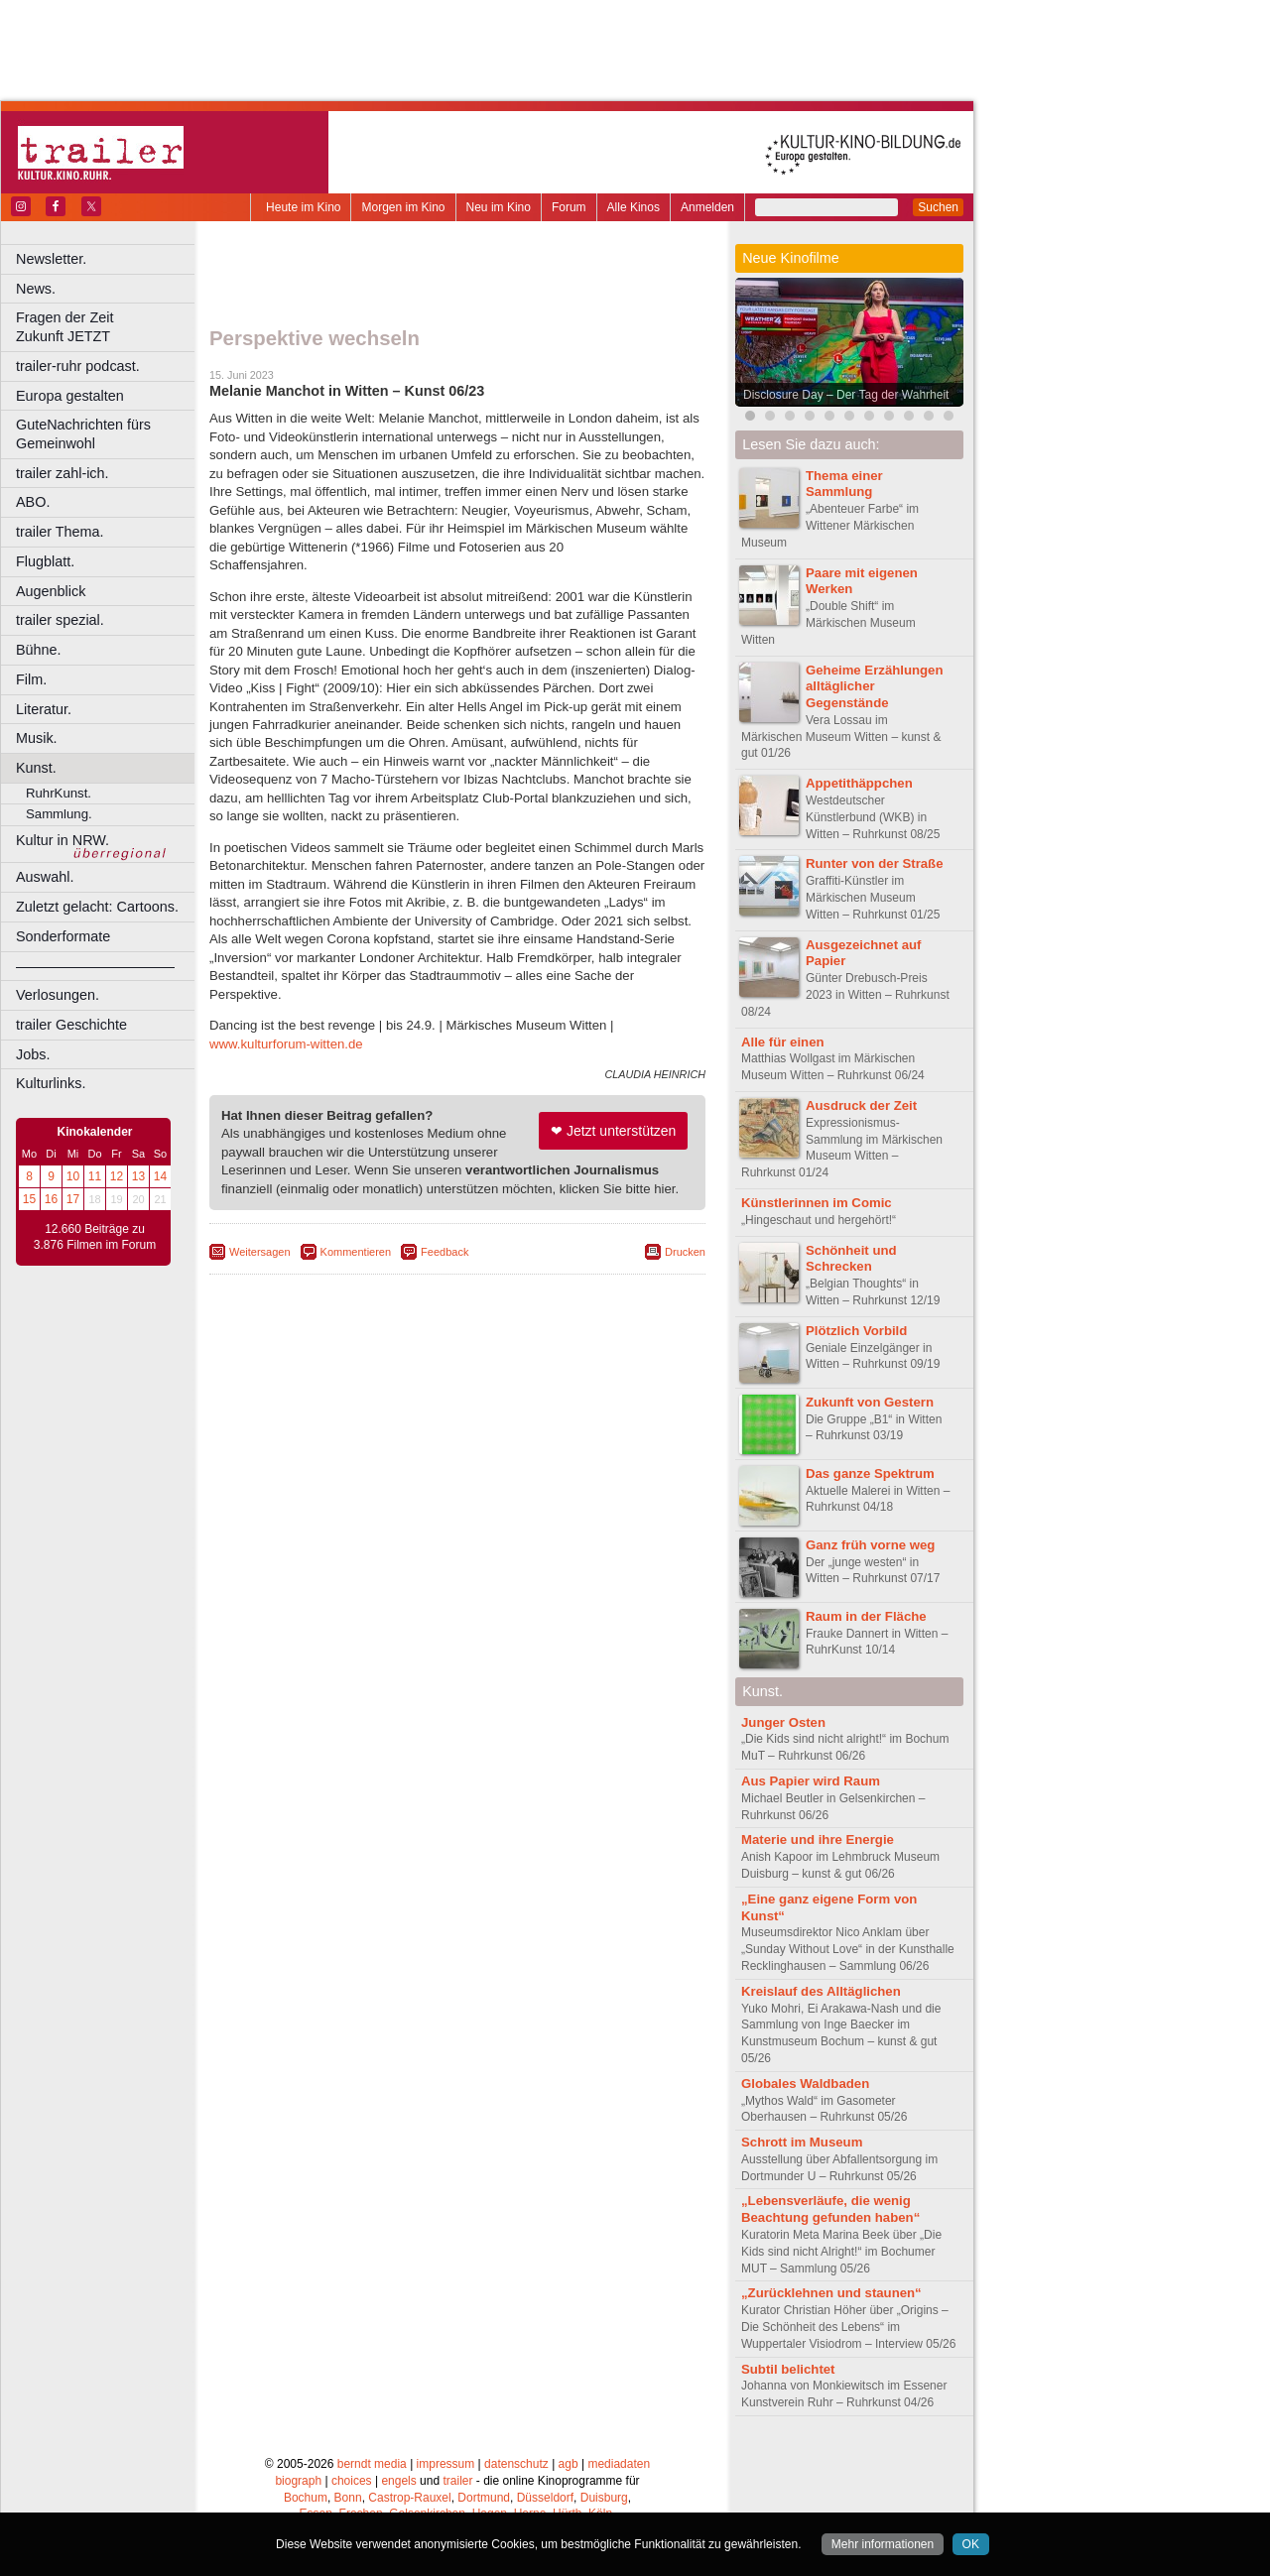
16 (51, 1199)
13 (138, 1176)
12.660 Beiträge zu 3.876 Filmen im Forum (95, 1237)
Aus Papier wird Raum (810, 1781)
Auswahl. (44, 877)
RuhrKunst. (58, 793)
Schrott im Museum (801, 2142)
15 (29, 1199)
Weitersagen (260, 1252)
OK (970, 2544)
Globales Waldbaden (805, 2083)
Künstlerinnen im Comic (816, 1202)
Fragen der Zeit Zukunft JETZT (107, 326)
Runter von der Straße (875, 863)
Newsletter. (51, 259)
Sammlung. (59, 813)
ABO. (33, 502)
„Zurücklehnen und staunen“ (831, 2292)
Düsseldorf (545, 2498)
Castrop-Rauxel (409, 2498)
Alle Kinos (633, 207)
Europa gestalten (70, 396)
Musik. (37, 738)
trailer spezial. (60, 620)
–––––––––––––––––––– (95, 966)
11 (94, 1176)
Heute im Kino (303, 207)
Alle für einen (783, 1042)
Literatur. (43, 709)
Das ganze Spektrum (870, 1473)
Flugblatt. (45, 561)
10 (72, 1176)
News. (36, 289)
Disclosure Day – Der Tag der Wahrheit (846, 395)
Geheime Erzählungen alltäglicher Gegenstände (875, 687)
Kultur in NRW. (62, 840)
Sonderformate (63, 936)
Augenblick (50, 591)
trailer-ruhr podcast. (78, 366)
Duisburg (604, 2498)
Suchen (938, 207)
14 (160, 1176)
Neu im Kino (498, 207)
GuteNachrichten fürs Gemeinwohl (83, 434)
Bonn (348, 2498)
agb (568, 2464)
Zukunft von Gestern (870, 1402)
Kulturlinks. (50, 1083)
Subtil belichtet (788, 2369)
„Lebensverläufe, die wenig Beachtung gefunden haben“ (830, 2209)
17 (72, 1199)
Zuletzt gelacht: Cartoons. (97, 907)
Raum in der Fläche (866, 1616)
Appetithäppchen (859, 783)
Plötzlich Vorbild (856, 1330)
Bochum (305, 2498)
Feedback (444, 1252)
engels (398, 2481)
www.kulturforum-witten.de (286, 1044)
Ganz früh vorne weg (870, 1544)
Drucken (685, 1252)
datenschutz (516, 2464)
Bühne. (39, 650)
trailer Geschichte (71, 1025)
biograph (298, 2481)
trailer (457, 2481)
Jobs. (33, 1054)
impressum (446, 2464)
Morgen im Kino (402, 207)
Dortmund (483, 2498)
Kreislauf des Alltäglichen (821, 1991)
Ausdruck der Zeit (861, 1105)
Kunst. (36, 768)
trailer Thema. (60, 532)
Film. (31, 679)
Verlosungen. (57, 995)
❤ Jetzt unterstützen (613, 1131)
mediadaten (618, 2464)
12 (116, 1176)
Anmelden (707, 207)
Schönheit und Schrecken (851, 1259)
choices (351, 2481)
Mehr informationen (882, 2544)
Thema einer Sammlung (844, 484)
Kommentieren (356, 1252)
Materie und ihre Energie (817, 1839)
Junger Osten (783, 1722)
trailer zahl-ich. (62, 473)
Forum (569, 207)
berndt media (372, 2464)
